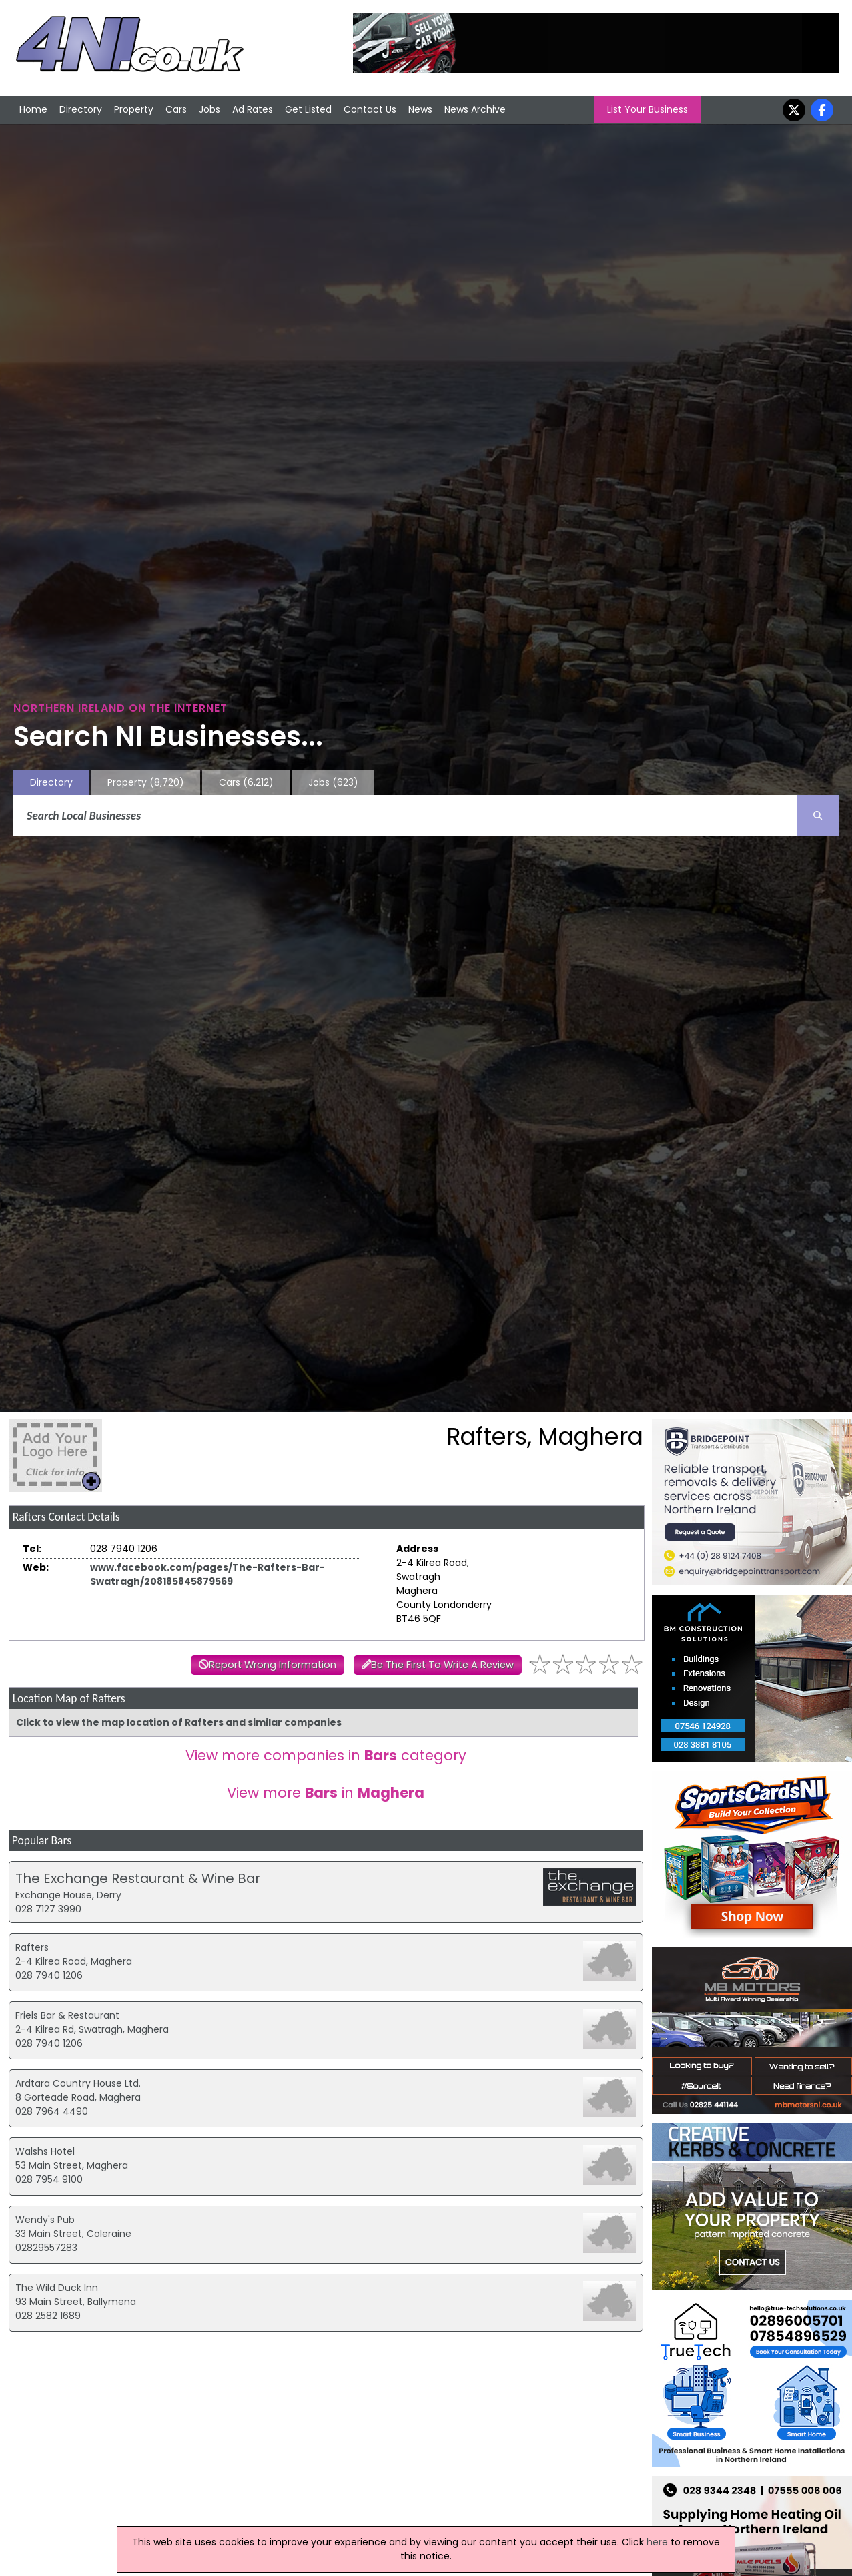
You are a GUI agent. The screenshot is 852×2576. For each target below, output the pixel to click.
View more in (325, 1792)
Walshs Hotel (45, 2151)
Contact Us (370, 109)
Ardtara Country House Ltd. (78, 2083)
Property (133, 109)
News (420, 109)
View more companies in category (325, 1755)
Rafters (32, 1947)
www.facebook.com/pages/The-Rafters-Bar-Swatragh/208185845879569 (207, 1574)
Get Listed (308, 109)
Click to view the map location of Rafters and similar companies (179, 1722)
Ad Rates (252, 109)
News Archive (475, 109)
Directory (80, 109)
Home (33, 109)
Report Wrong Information (272, 1664)
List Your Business (647, 109)
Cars (176, 109)
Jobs (209, 109)
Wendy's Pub (45, 2219)
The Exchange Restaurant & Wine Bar (137, 1878)
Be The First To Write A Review (442, 1664)
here (657, 2542)
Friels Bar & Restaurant (67, 2015)
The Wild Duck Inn (56, 2287)
